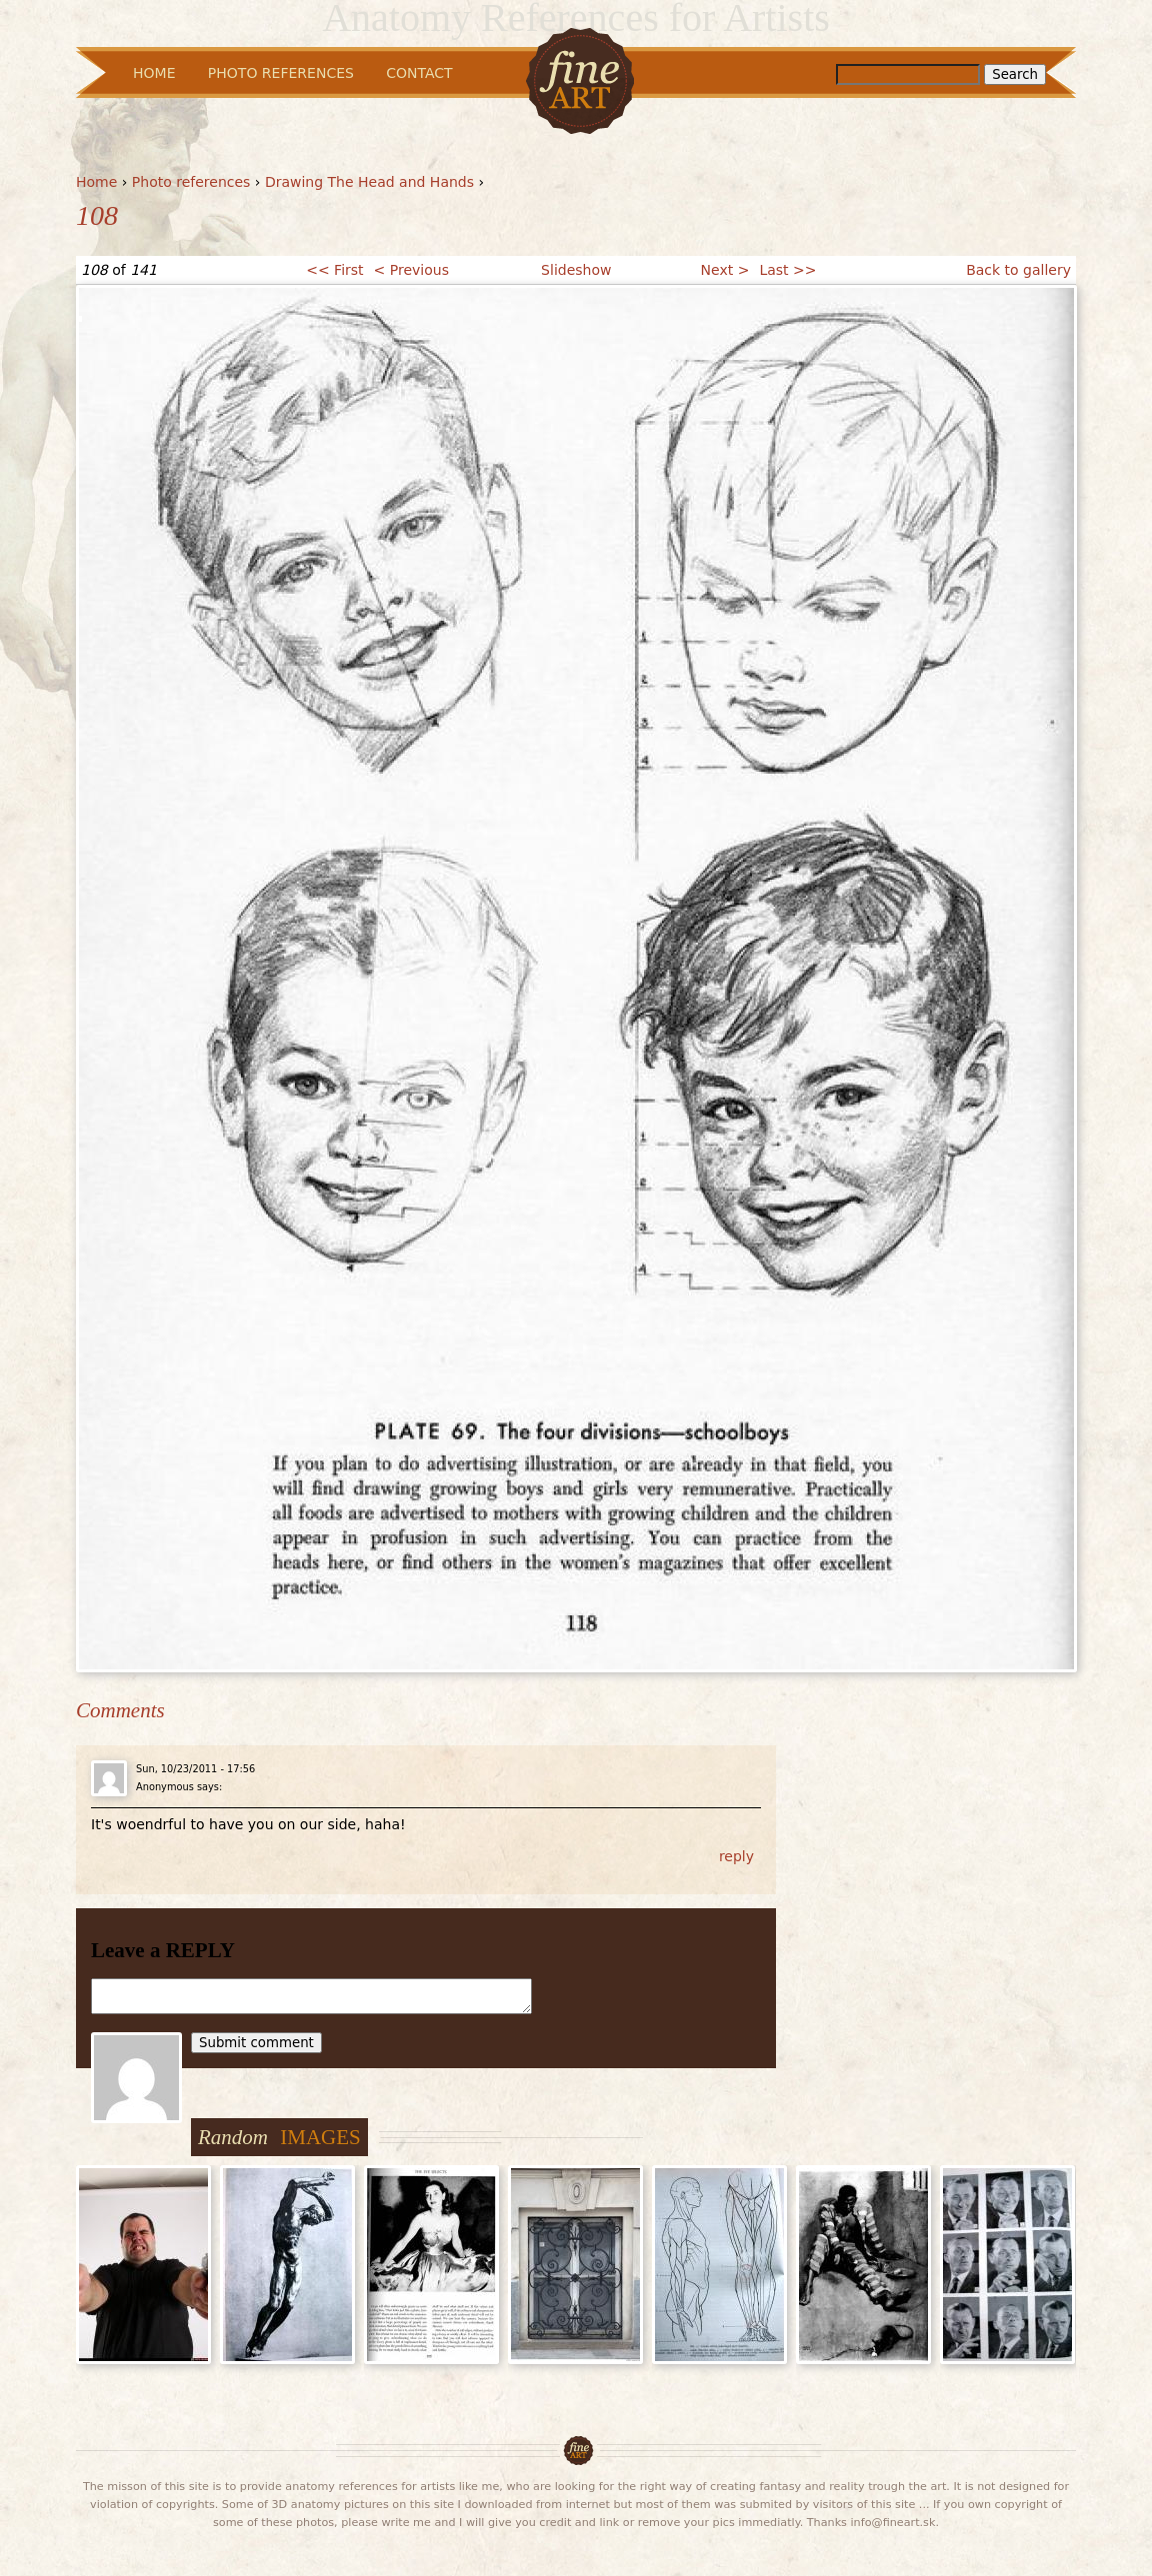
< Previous (411, 270)
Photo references (191, 182)
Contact (419, 73)
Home (96, 182)
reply (736, 1856)
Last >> (787, 270)
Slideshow (576, 270)
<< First (334, 270)
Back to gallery (1018, 270)
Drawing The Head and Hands (369, 182)
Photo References (281, 73)
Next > (725, 270)
